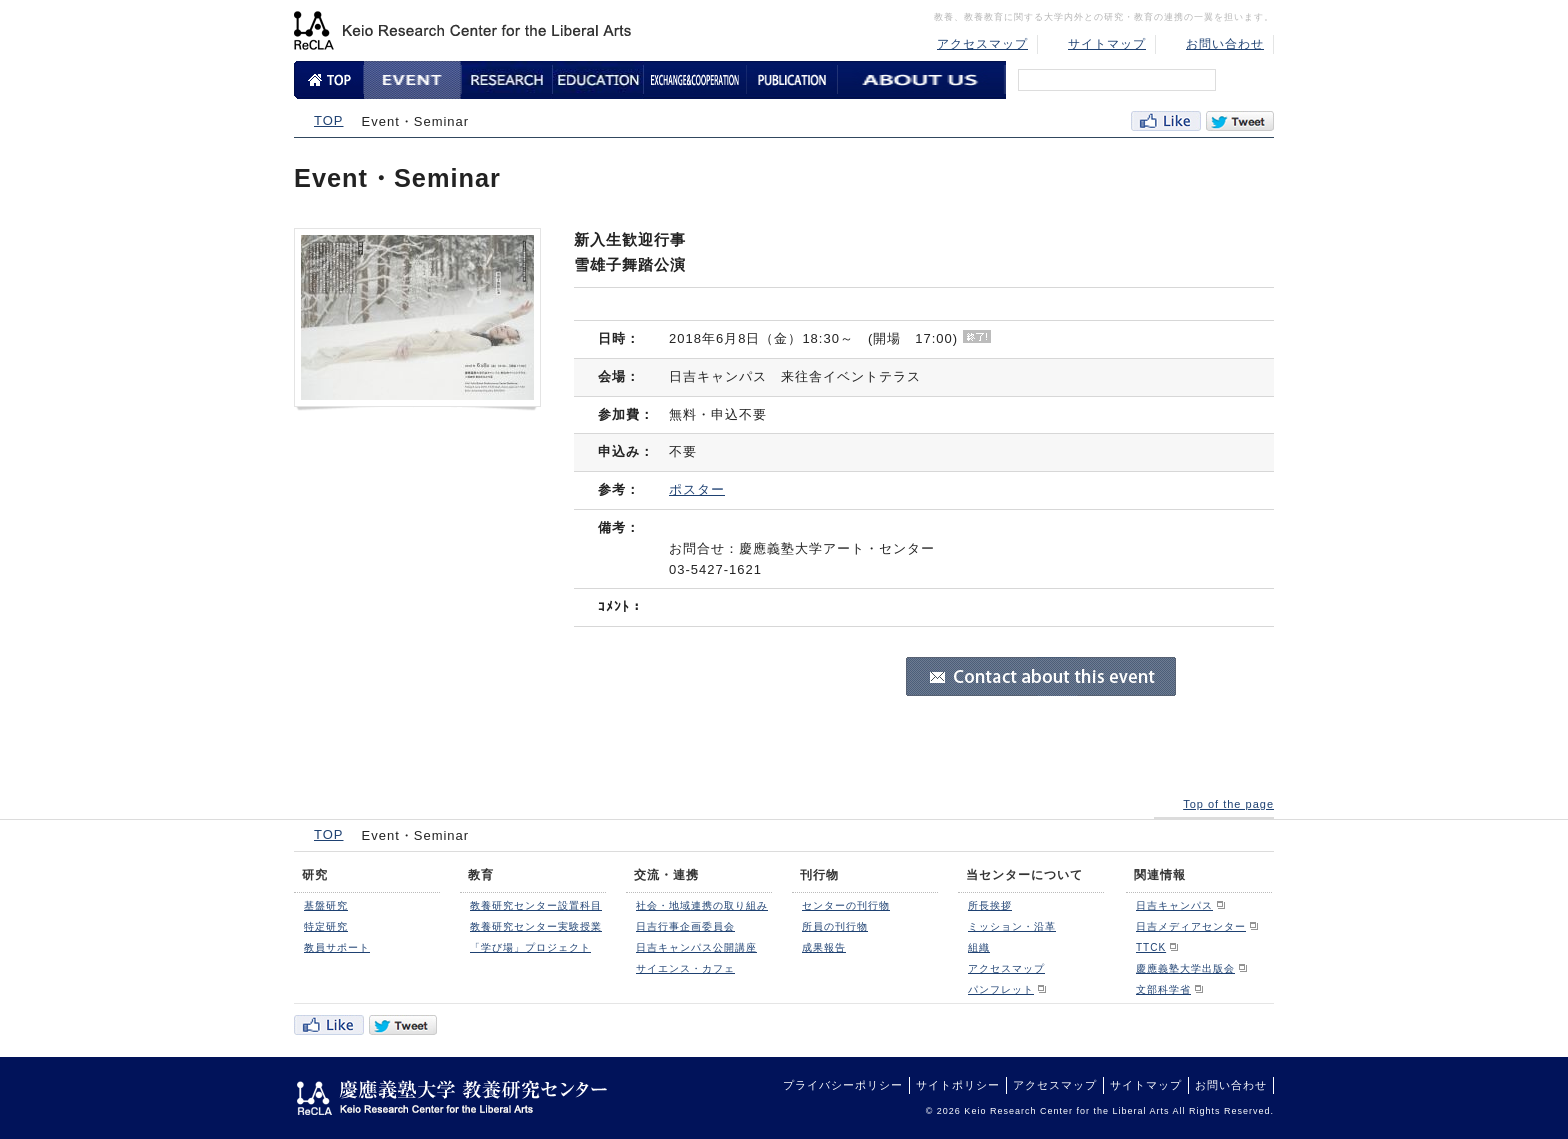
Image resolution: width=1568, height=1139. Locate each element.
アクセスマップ (982, 44)
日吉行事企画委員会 (685, 926)
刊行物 (819, 875)
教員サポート (337, 947)
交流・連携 (666, 875)
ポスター (697, 489)
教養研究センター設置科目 (536, 905)
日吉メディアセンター (1191, 926)
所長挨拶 (990, 905)
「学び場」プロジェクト (530, 947)
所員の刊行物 (835, 926)
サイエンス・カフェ (685, 968)
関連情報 (1160, 875)
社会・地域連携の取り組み (702, 905)
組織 (979, 947)
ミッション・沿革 (1012, 926)
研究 (315, 875)
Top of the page (1228, 804)
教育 (481, 875)
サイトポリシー (958, 1085)
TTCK (1151, 947)
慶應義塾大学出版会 (1185, 968)
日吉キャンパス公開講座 (696, 947)
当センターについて (1024, 875)
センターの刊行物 (846, 905)
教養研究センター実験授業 (536, 926)
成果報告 (824, 947)
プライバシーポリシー (843, 1085)
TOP (329, 120)
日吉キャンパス (1174, 905)
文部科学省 (1163, 989)
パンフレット (1001, 989)
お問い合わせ (1225, 44)
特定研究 (326, 926)
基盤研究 (326, 905)
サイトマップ (1107, 44)
